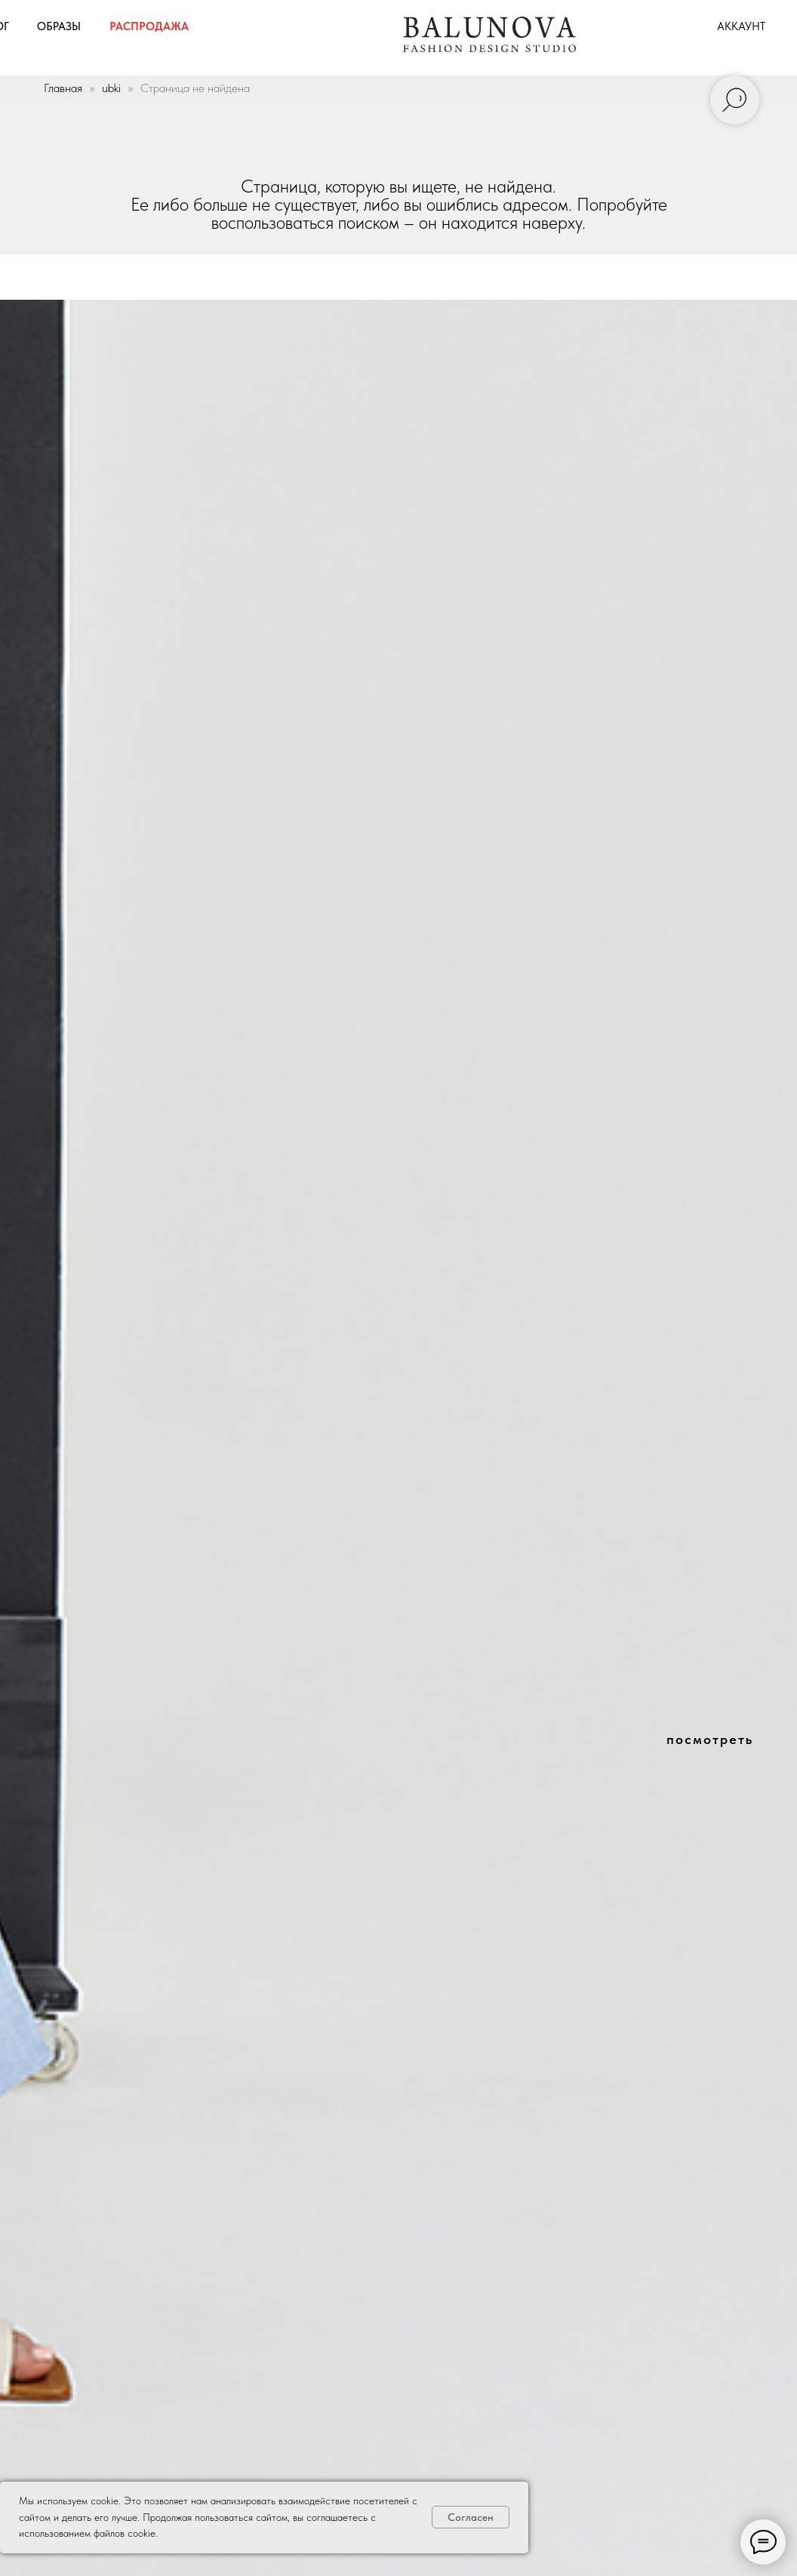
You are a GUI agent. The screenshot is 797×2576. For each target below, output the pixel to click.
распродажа (149, 26)
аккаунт (741, 26)
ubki (111, 88)
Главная (63, 88)
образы (59, 26)
